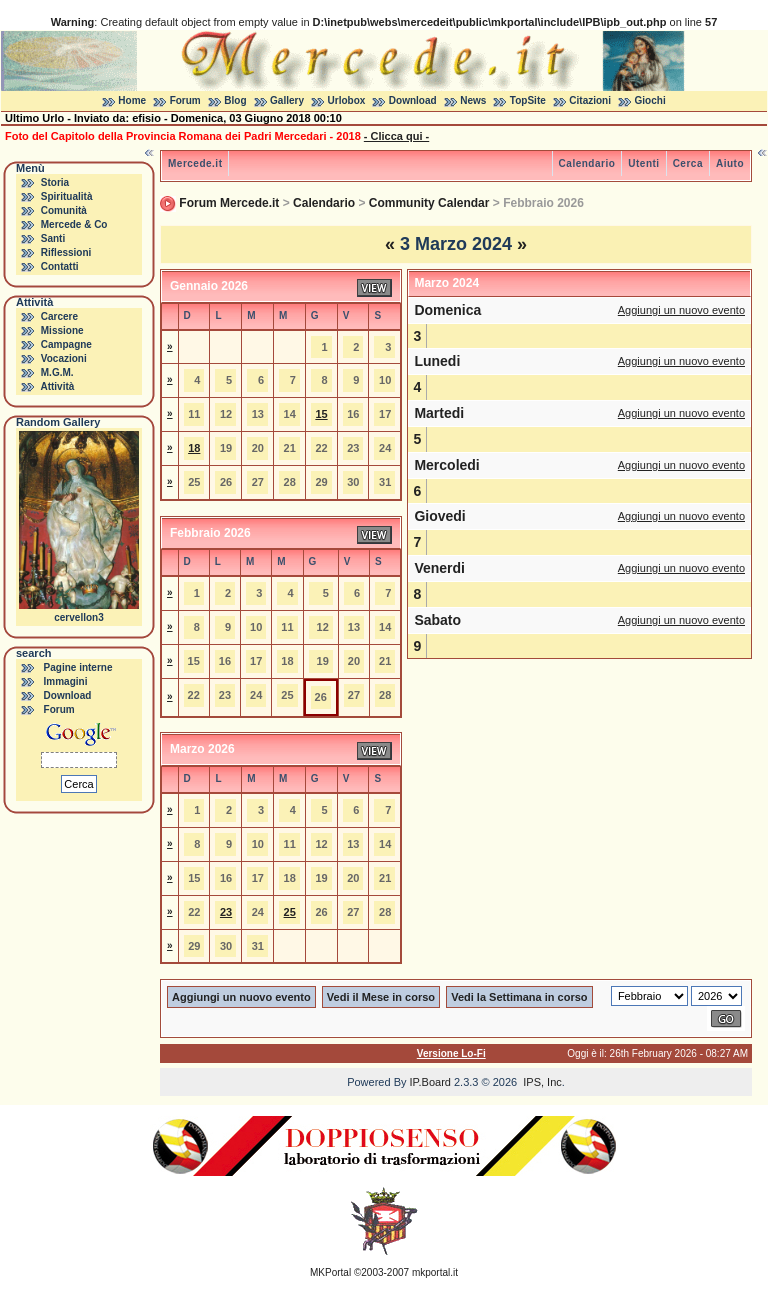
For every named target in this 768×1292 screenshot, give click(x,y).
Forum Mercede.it (229, 203)
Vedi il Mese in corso (381, 997)
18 (194, 448)
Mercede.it (195, 163)
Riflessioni (66, 252)
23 (226, 912)
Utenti (643, 163)
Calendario (587, 163)
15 (321, 414)
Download (413, 100)
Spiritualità (67, 196)
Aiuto (730, 163)
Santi (53, 238)
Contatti (60, 266)
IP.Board (430, 1082)
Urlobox (347, 100)
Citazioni (590, 100)
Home (132, 100)
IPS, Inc (542, 1082)
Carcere (59, 316)
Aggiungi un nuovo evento (681, 310)
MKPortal (330, 1272)
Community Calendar (429, 203)
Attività (57, 386)
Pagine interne (78, 667)
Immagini (66, 681)
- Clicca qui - (396, 136)
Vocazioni (64, 358)
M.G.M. (57, 372)
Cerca (688, 163)
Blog (235, 100)
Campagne (66, 344)
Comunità (64, 210)
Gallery (287, 100)
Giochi (650, 100)
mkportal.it (435, 1272)
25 (290, 912)
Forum (185, 100)
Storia (55, 182)
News (473, 100)
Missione (62, 330)
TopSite (528, 100)
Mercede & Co (74, 224)
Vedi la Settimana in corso (519, 997)
